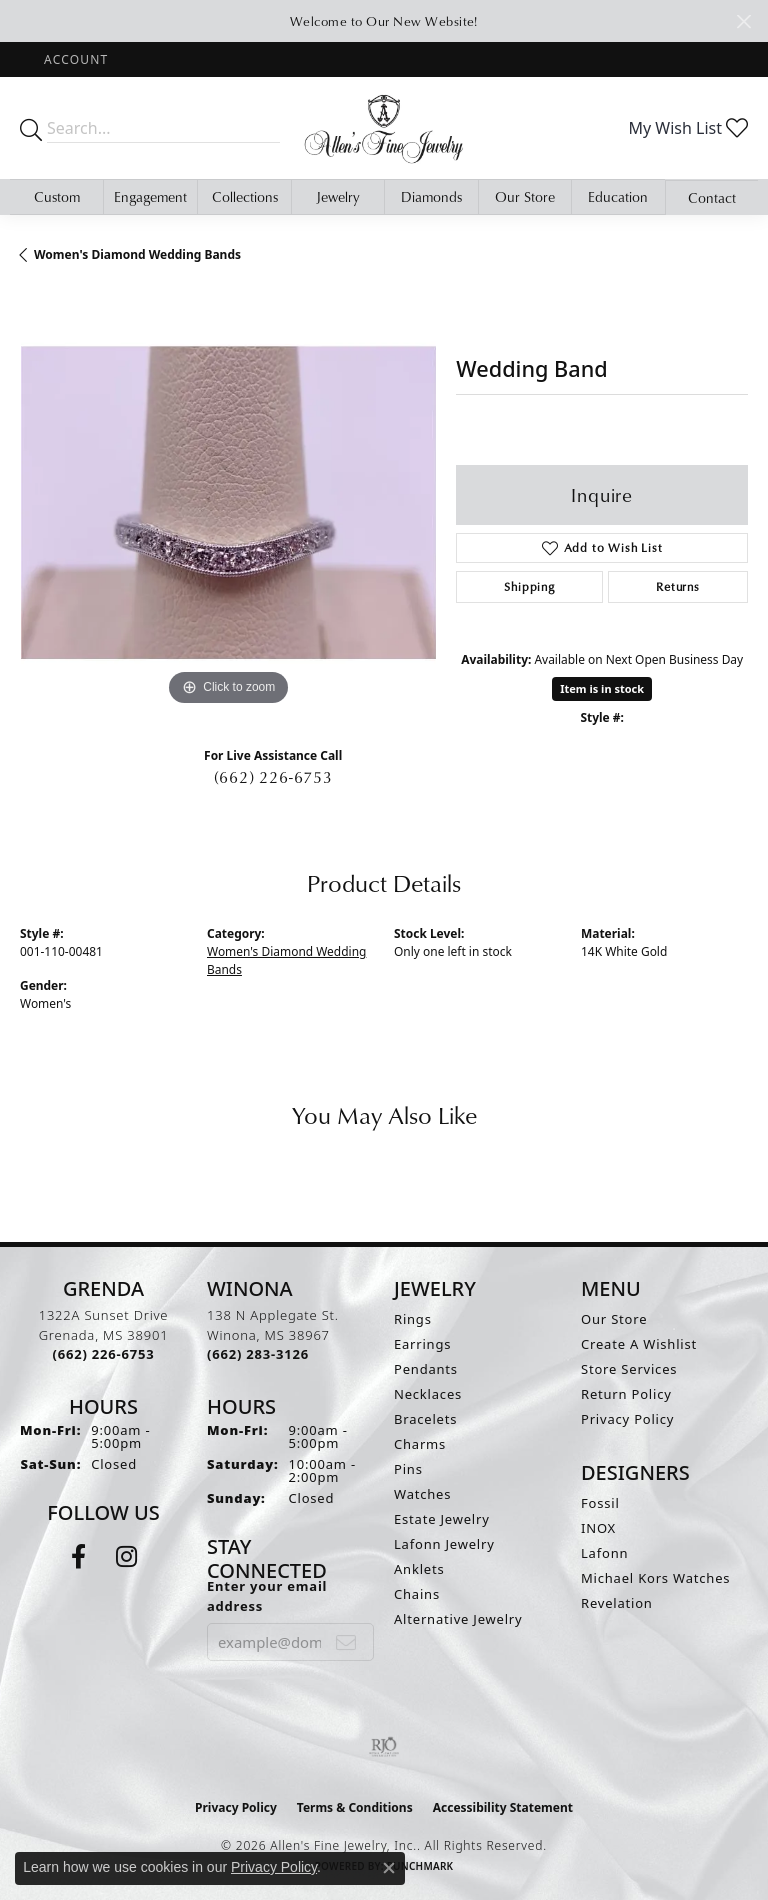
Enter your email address (267, 1596)
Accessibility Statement (503, 1807)
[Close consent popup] (389, 1868)
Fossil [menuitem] (600, 1503)
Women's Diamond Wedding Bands (137, 254)
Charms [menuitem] (420, 1444)
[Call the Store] (104, 1354)
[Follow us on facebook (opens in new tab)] (78, 1557)
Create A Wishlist (639, 1344)
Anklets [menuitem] (419, 1569)
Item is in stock (602, 688)
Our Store (525, 196)
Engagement (150, 196)
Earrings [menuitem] (422, 1344)
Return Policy (626, 1394)
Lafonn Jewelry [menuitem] (444, 1544)
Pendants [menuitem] (426, 1369)
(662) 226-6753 (273, 777)
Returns (678, 586)
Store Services (629, 1369)
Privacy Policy (627, 1419)
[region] (228, 502)
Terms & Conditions (355, 1807)
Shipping (529, 586)
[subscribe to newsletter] (346, 1642)
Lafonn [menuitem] (604, 1553)
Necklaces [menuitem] (428, 1394)
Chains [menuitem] (417, 1594)
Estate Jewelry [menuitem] (442, 1519)
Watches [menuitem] (422, 1494)
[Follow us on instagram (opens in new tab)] (126, 1557)
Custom (57, 196)
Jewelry (338, 196)
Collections (245, 196)
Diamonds (431, 196)
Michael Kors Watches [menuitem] (655, 1578)
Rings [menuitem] (413, 1319)
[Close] (743, 21)
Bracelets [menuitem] (425, 1419)
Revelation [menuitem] (617, 1603)
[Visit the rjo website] (384, 1747)
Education (618, 196)
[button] (74, 59)
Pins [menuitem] (408, 1469)
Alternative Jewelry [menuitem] (458, 1619)
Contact (712, 197)
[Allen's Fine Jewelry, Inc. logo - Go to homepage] (384, 128)
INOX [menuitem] (598, 1528)
